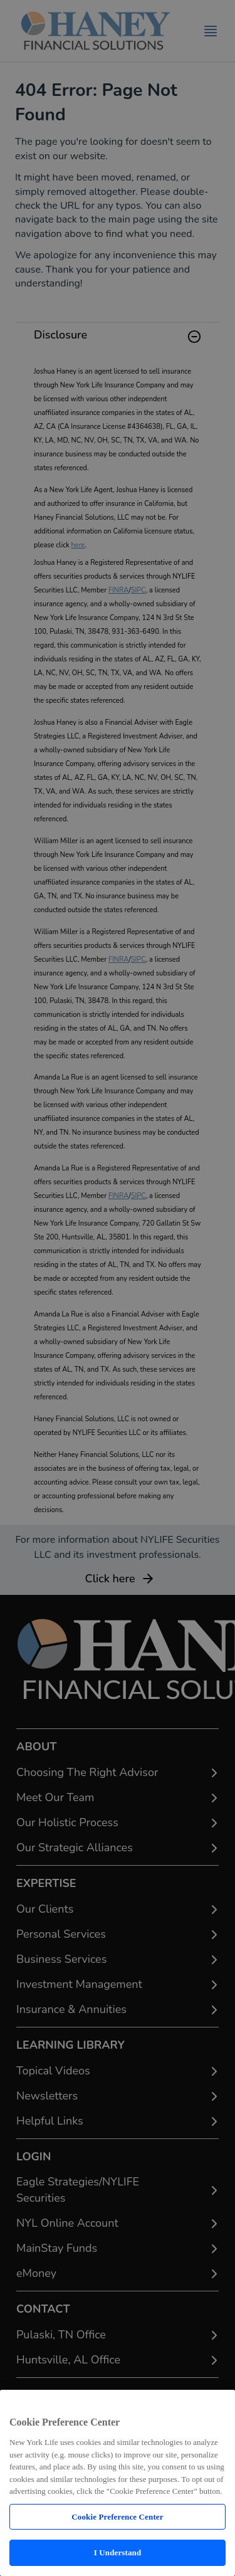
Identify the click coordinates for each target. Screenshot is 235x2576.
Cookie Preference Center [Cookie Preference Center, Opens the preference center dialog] (117, 2516)
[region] (117, 2483)
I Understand (118, 2552)
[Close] (218, 2403)
